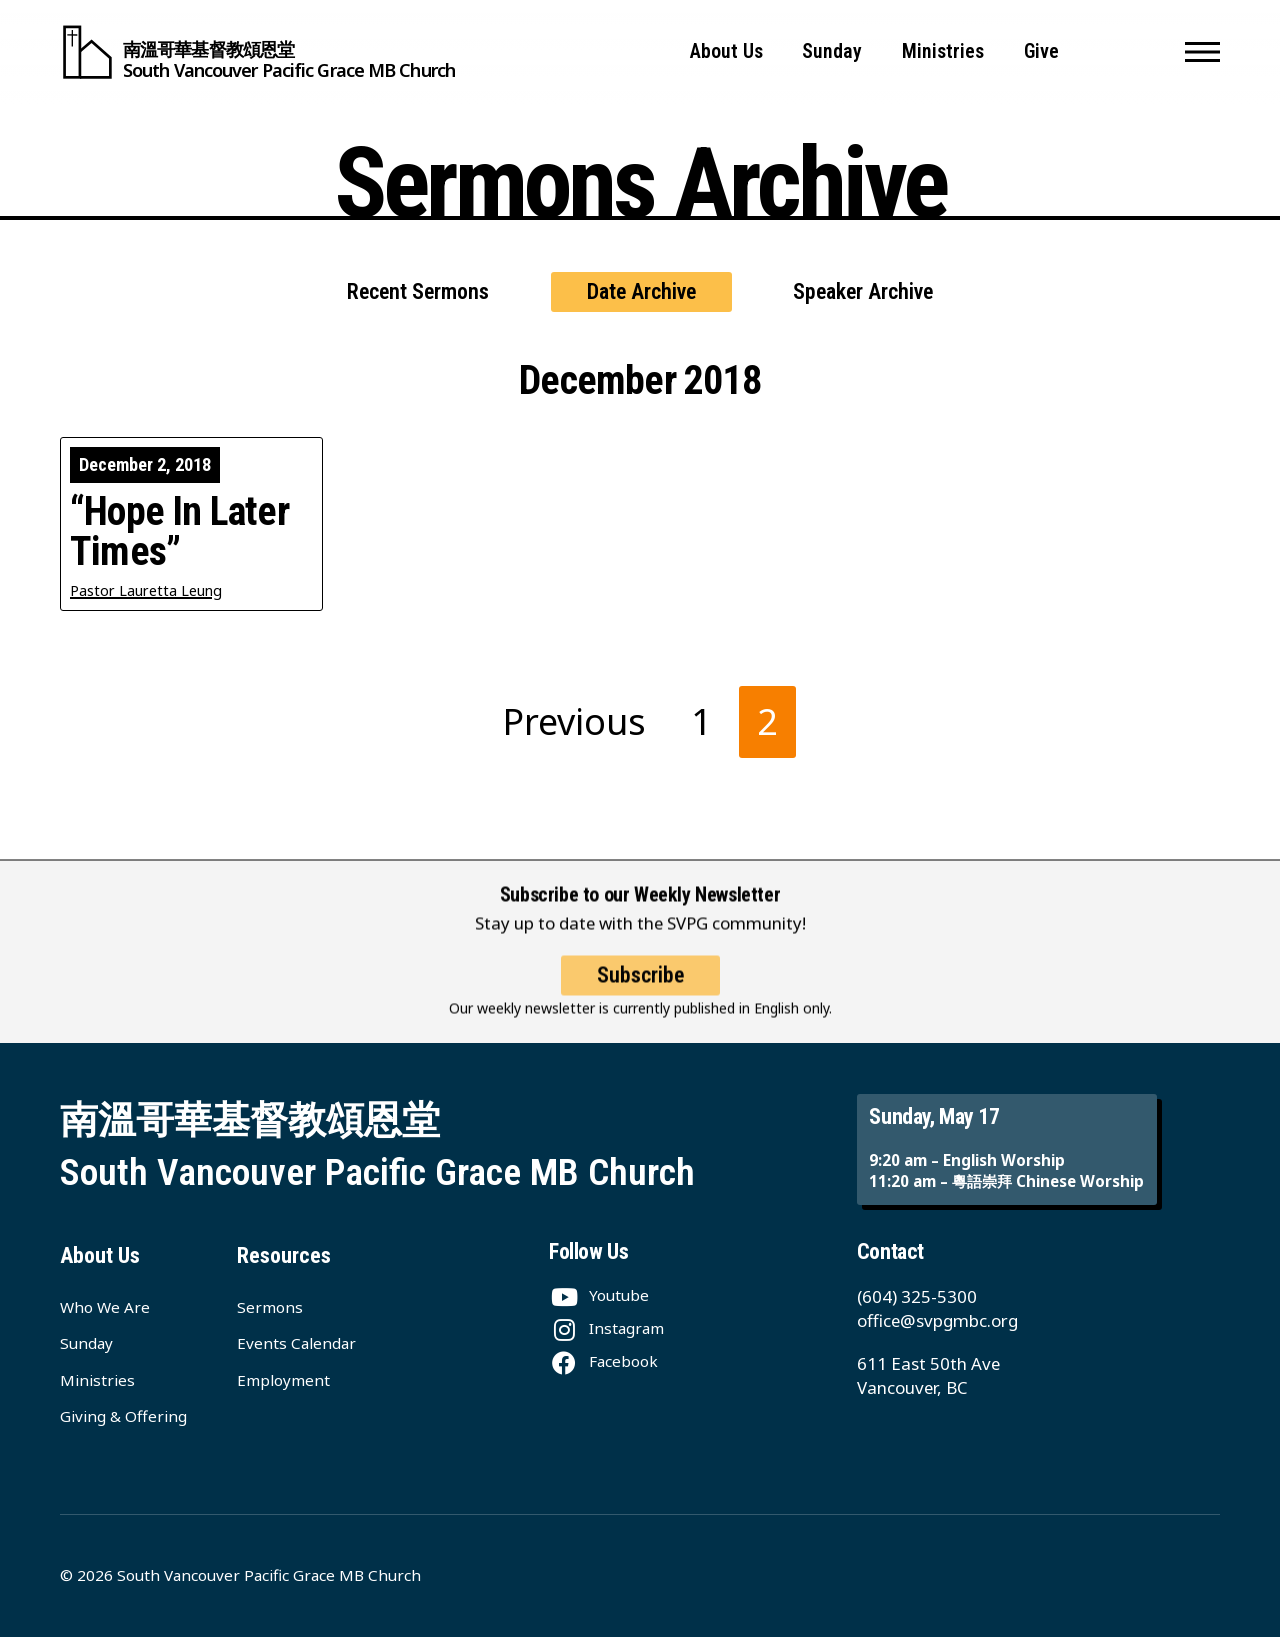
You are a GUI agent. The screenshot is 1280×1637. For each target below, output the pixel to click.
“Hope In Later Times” (179, 532)
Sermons (270, 1307)
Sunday (832, 51)
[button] (1202, 52)
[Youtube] (599, 1295)
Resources (284, 1255)
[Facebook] (603, 1361)
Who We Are (105, 1307)
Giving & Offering (123, 1416)
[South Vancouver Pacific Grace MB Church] (257, 52)
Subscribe (640, 992)
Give (1041, 51)
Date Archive (641, 291)
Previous (574, 721)
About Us (726, 51)
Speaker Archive (863, 291)
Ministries (943, 51)
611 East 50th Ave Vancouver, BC (928, 1375)
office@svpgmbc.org (937, 1320)
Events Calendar (296, 1343)
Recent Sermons (418, 291)
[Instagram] (606, 1328)
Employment (283, 1380)
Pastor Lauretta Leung (146, 590)
